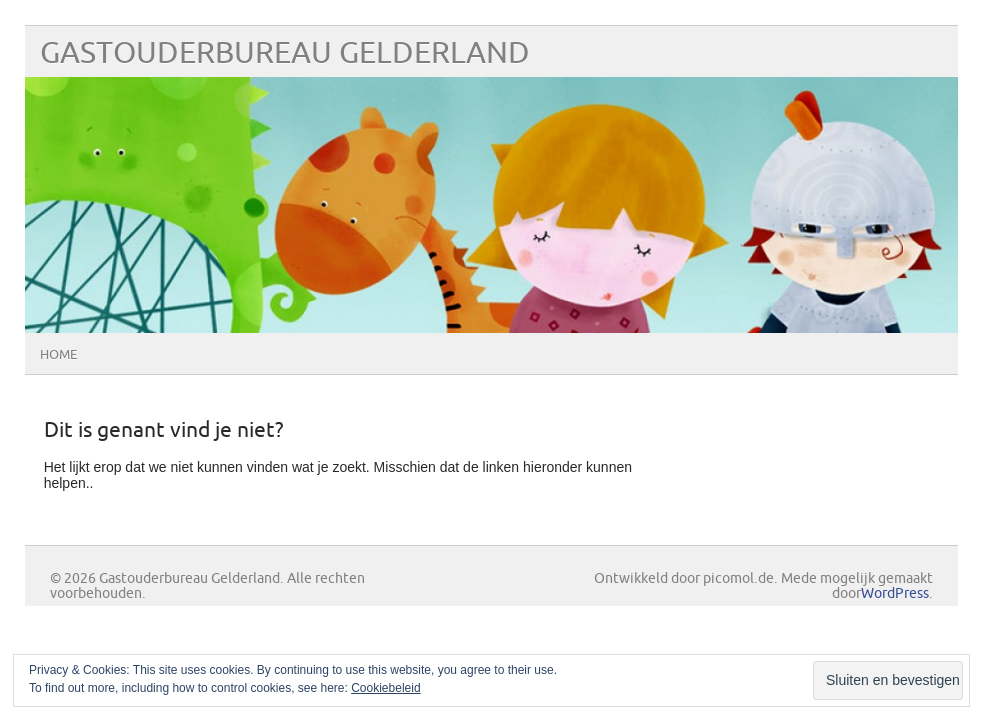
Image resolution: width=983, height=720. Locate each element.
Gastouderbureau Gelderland (285, 53)
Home (58, 355)
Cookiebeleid (385, 688)
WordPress (895, 593)
